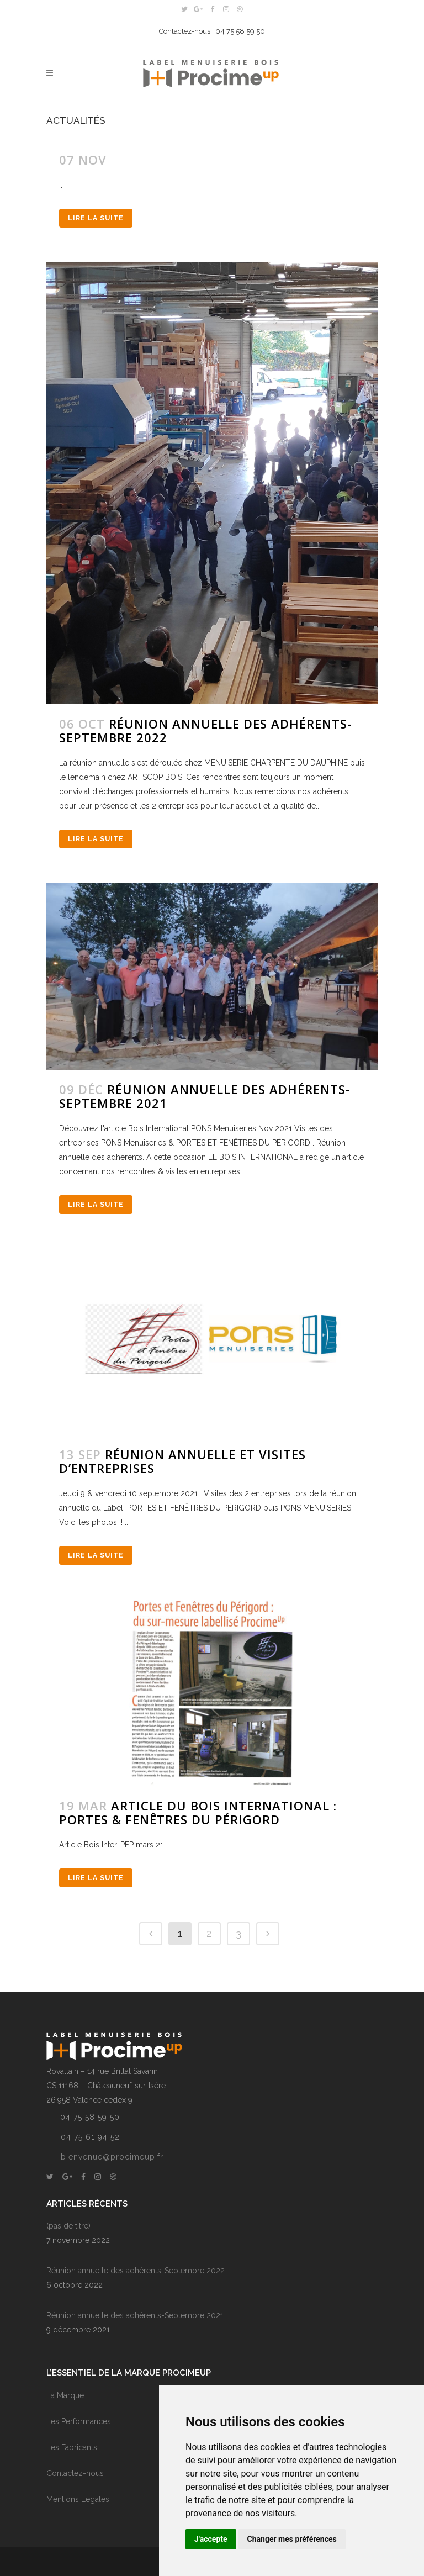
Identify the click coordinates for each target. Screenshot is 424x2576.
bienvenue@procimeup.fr (112, 2156)
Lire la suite (96, 218)
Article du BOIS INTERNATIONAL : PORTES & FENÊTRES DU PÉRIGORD (198, 1812)
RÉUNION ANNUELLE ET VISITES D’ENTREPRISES (182, 1461)
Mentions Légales (77, 2499)
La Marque (65, 2395)
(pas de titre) (68, 2225)
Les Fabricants (71, 2447)
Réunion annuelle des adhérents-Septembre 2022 (205, 730)
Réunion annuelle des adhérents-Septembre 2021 (205, 1096)
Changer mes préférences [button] (292, 2539)
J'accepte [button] (210, 2539)
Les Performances (78, 2421)
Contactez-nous (75, 2473)
